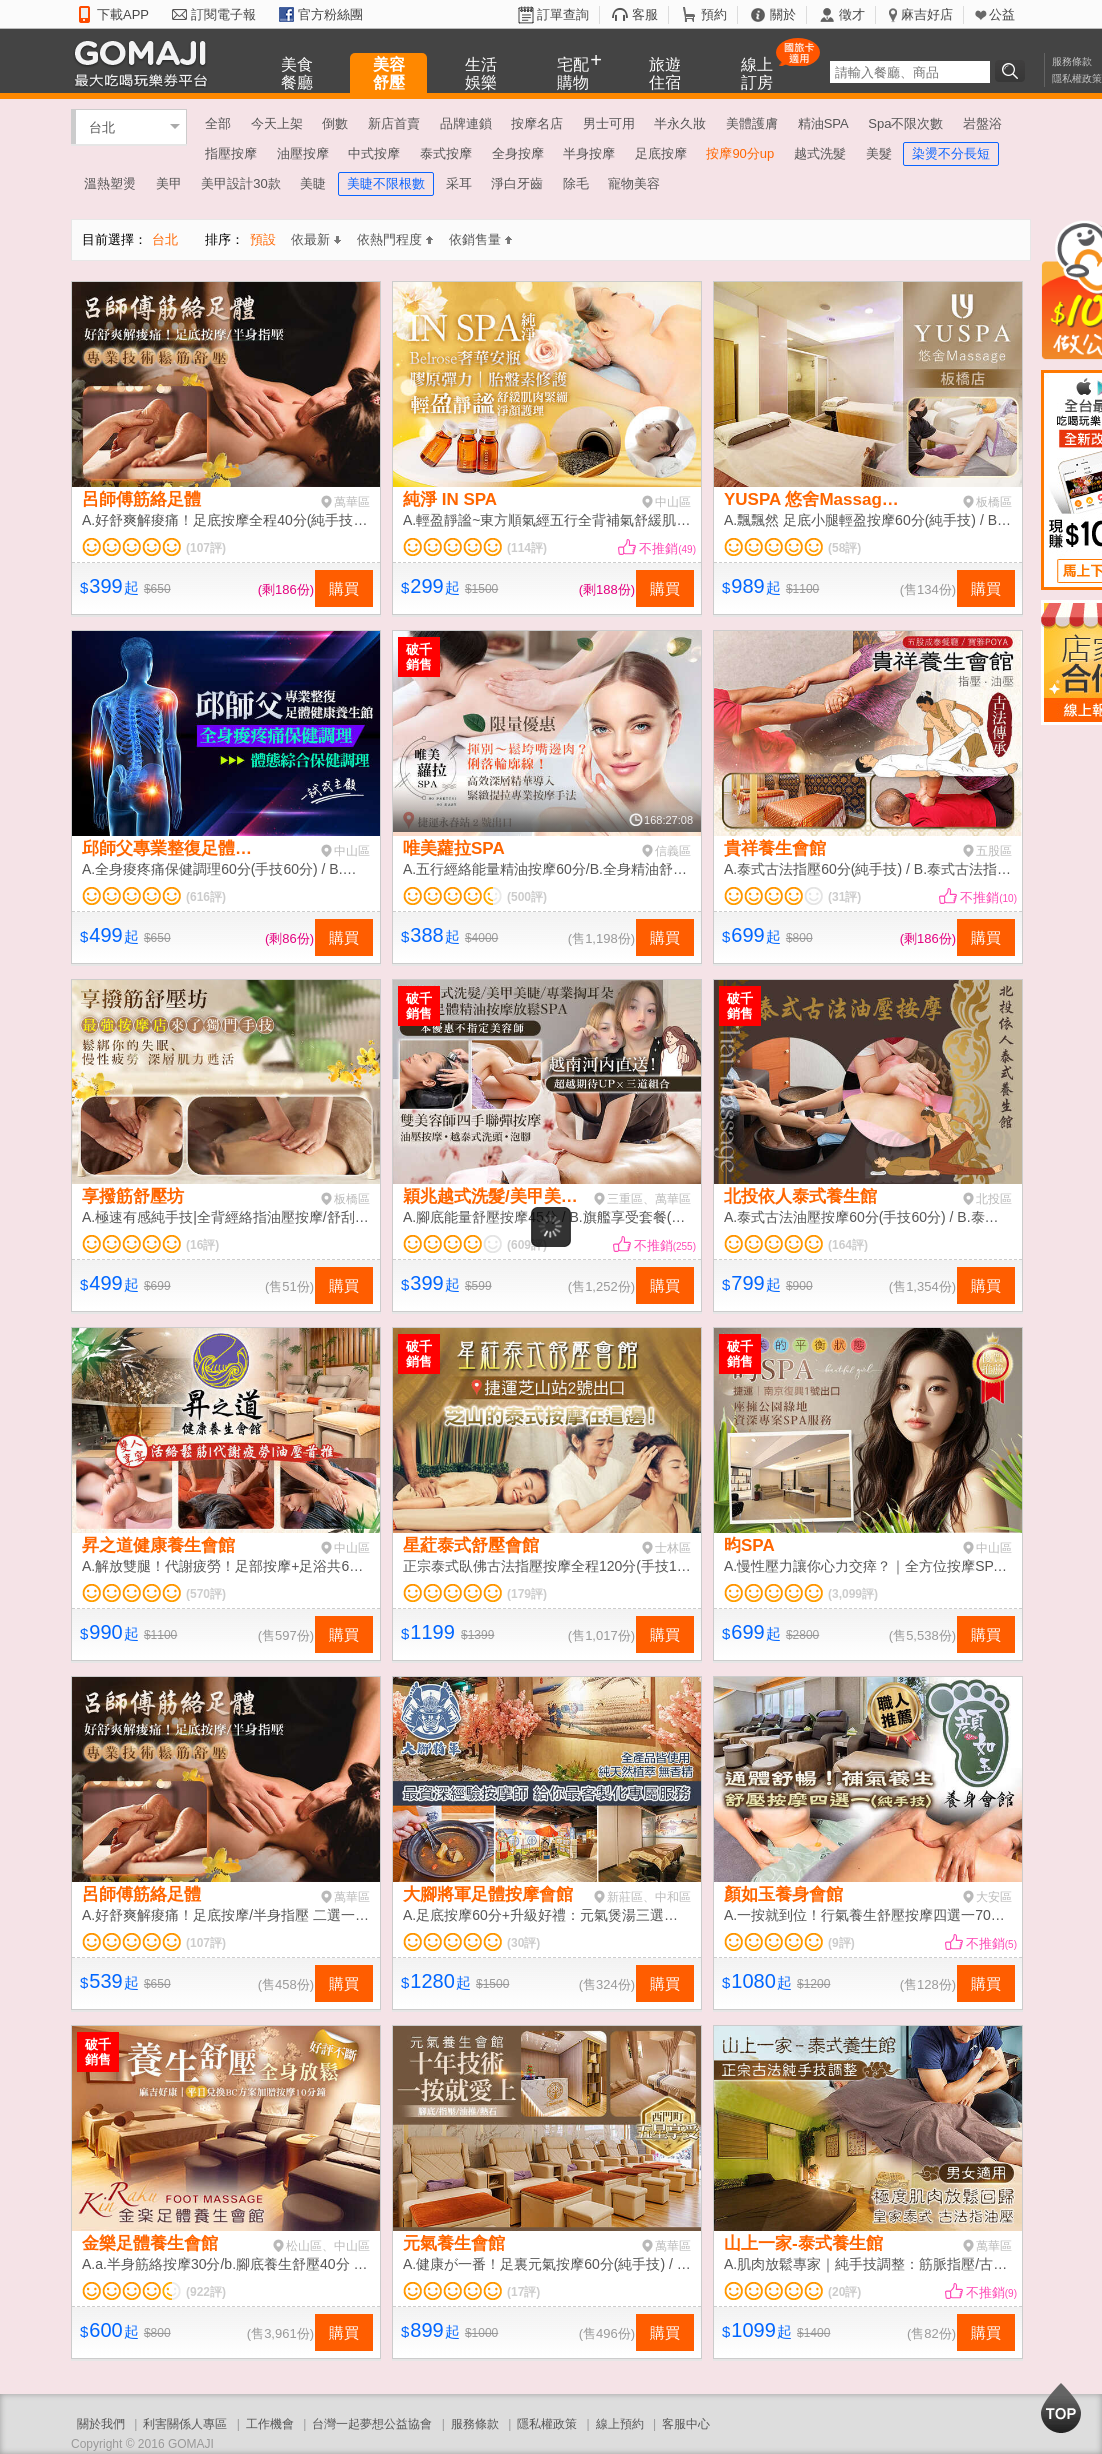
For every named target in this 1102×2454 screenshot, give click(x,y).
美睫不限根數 (386, 183)
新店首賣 (394, 123)
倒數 (335, 123)
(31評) (844, 897)
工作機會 (270, 2424)
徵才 (852, 14)
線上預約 (620, 2424)
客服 (645, 14)
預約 (714, 14)
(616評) (206, 897)
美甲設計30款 (240, 183)
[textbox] (910, 72)
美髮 (879, 153)
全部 (218, 123)
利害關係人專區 (185, 2424)
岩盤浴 (982, 123)
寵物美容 (634, 183)
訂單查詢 (563, 14)
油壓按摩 (303, 153)
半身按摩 (589, 153)
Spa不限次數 (905, 123)
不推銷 (667, 548)
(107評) (206, 548)
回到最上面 (1061, 2408)
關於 (783, 14)
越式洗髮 (820, 153)
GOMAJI (146, 62)
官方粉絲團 (330, 14)
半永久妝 (680, 123)
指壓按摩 (231, 153)
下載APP (123, 14)
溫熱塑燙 (110, 183)
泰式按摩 (446, 153)
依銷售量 (480, 239)
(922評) (206, 2292)
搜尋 (1013, 71)
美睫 (313, 183)
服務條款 (1072, 61)
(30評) (523, 1943)
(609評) (527, 1245)
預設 (263, 239)
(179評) (527, 1594)
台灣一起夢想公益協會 (372, 2424)
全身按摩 (518, 153)
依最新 (316, 239)
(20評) (844, 2292)
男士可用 (609, 123)
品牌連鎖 (466, 123)
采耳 (459, 183)
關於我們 (101, 2424)
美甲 (169, 183)
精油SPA (823, 123)
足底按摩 (661, 153)
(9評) (841, 1943)
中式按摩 (374, 153)
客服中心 (686, 2424)
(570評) (206, 1594)
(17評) (523, 2292)
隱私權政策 (1077, 78)
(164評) (848, 1245)
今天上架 (277, 123)
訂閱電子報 (223, 14)
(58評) (844, 548)
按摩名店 (537, 123)
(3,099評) (853, 1594)
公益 (1002, 14)
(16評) (202, 1245)
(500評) (527, 897)
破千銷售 (419, 657)
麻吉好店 (927, 14)
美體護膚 (752, 123)
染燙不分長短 (951, 153)
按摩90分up (740, 153)
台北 (102, 126)
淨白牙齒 (517, 183)
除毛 (576, 183)
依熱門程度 (395, 239)
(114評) (527, 548)
